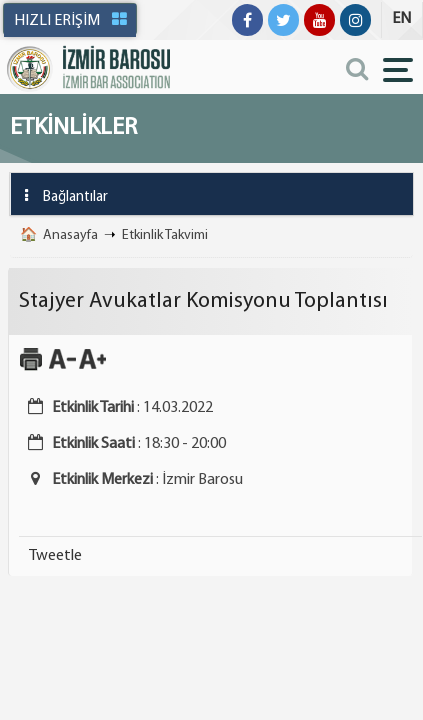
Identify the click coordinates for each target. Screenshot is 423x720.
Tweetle (55, 556)
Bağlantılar (59, 195)
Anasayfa (70, 235)
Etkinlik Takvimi (165, 235)
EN (401, 19)
